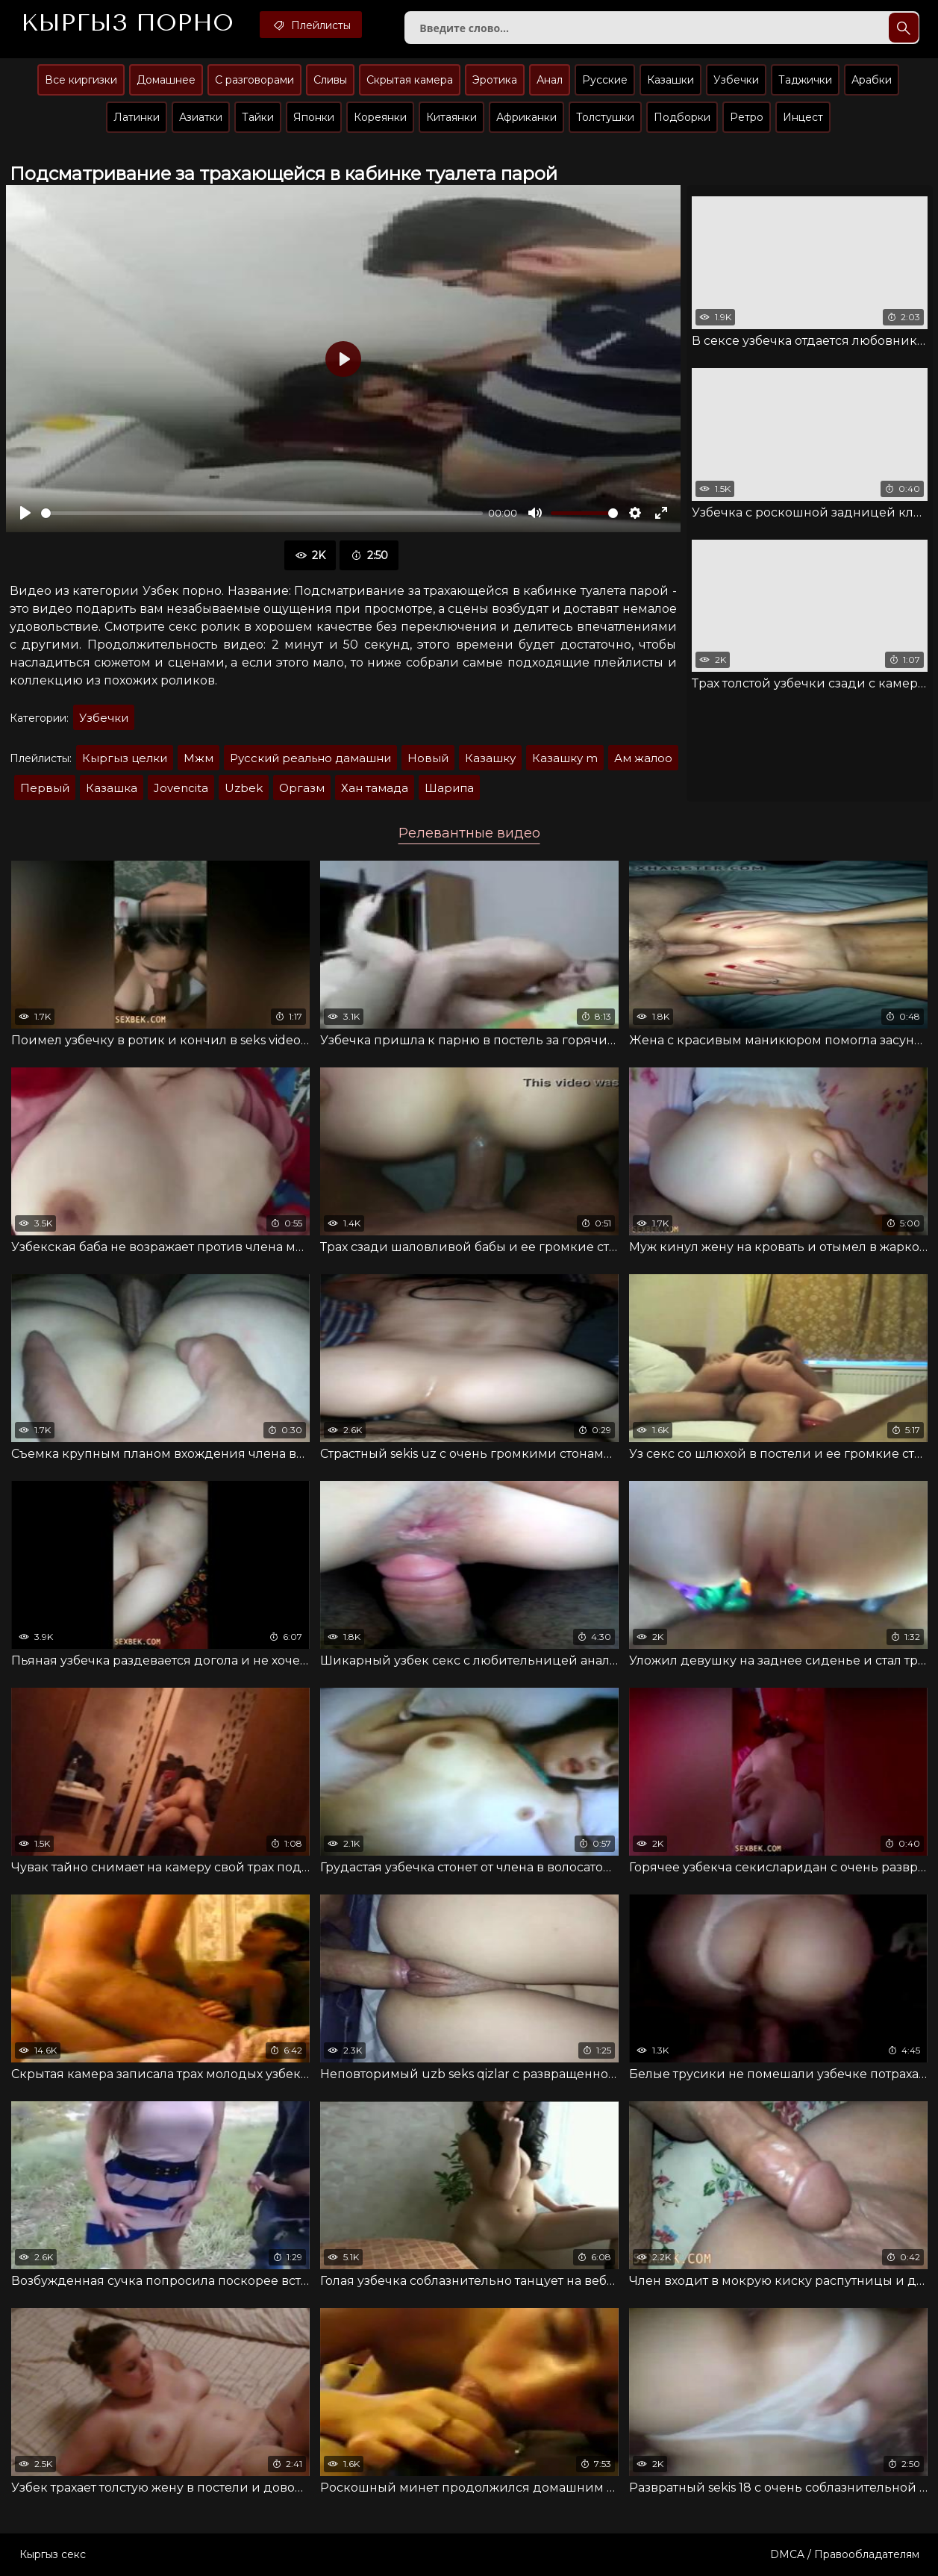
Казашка (111, 788)
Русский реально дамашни (310, 758)
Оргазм (302, 788)
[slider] (262, 513)
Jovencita (181, 788)
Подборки (682, 117)
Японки (313, 117)
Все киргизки (81, 80)
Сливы (330, 80)
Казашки (670, 80)
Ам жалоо (643, 758)
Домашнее (166, 80)
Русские (605, 80)
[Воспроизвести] (25, 513)
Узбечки (736, 80)
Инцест (803, 117)
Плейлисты (311, 24)
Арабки (871, 80)
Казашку (490, 758)
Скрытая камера (409, 80)
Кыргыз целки (124, 758)
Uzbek (244, 788)
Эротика (494, 80)
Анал (550, 80)
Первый (44, 788)
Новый (427, 758)
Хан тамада (374, 788)
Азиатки (200, 117)
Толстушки (605, 117)
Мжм (198, 758)
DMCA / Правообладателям (844, 2554)
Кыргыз (127, 23)
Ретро (746, 117)
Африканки (526, 117)
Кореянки (380, 117)
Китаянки (451, 117)
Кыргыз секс (52, 2554)
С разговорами (254, 80)
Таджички (805, 80)
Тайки (258, 117)
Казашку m (565, 758)
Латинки (136, 117)
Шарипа (449, 788)
